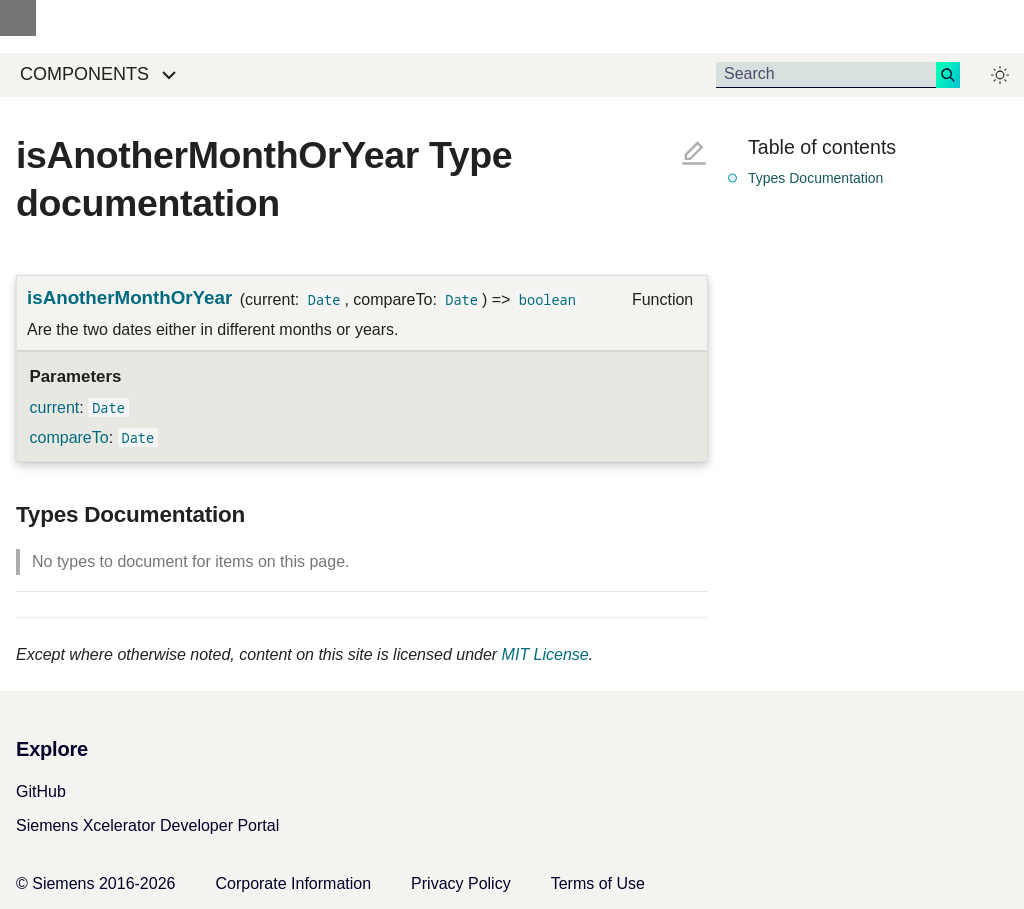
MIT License (545, 654)
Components (84, 74)
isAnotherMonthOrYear (129, 297)
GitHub (41, 791)
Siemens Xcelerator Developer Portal (147, 825)
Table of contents (822, 147)
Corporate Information (293, 883)
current (55, 407)
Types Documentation (815, 178)
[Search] (826, 75)
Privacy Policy (461, 883)
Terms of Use (598, 883)
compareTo (69, 437)
